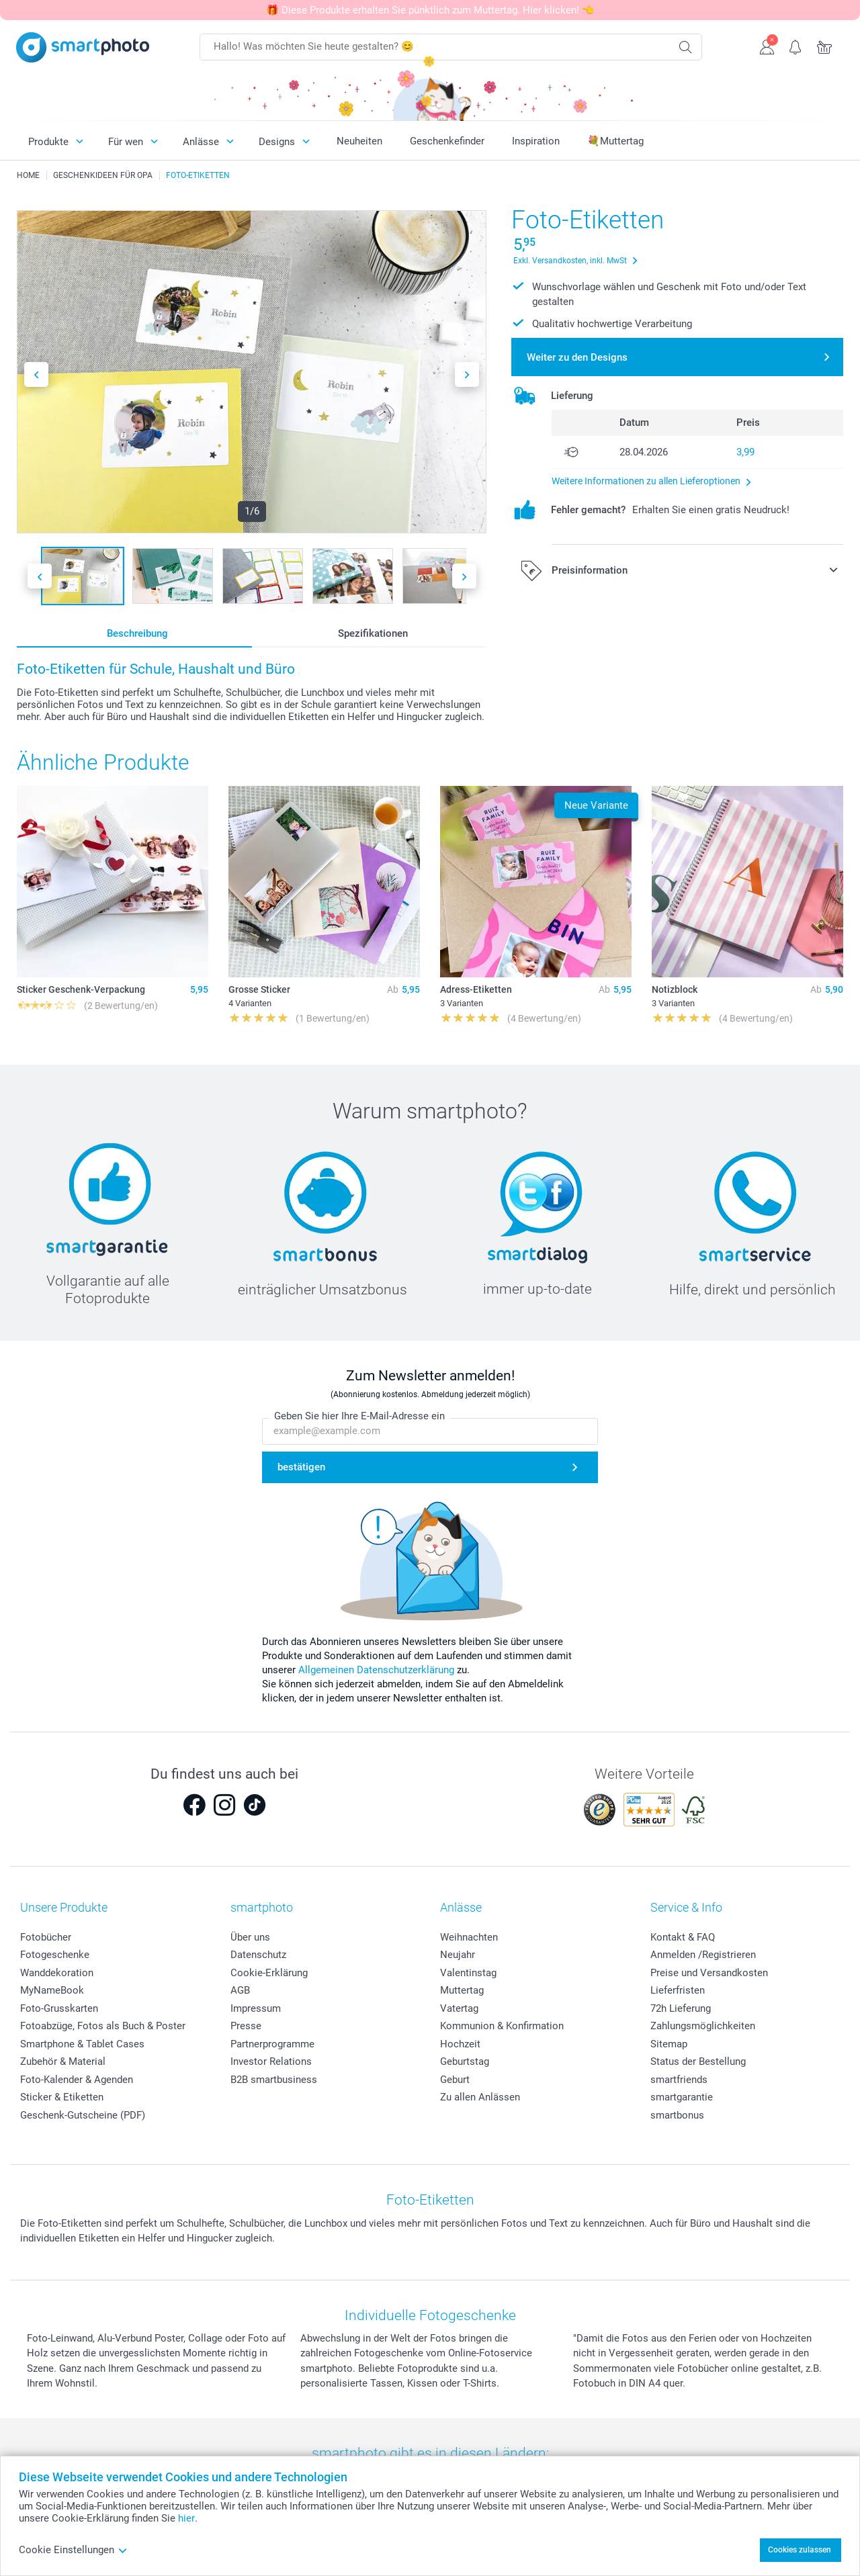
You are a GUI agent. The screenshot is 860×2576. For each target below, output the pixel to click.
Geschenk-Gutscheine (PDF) (82, 2115)
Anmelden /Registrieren (703, 1955)
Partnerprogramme (272, 2044)
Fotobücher (45, 1937)
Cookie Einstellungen (73, 2550)
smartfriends (678, 2080)
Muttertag (462, 1990)
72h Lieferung (680, 2008)
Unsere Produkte (64, 1907)
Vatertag (459, 2008)
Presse (245, 2026)
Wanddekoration (56, 1973)
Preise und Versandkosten (709, 1973)
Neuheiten (359, 141)
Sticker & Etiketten (61, 2097)
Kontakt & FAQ (682, 1937)
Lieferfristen (677, 1990)
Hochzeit (460, 2044)
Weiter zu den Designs (577, 357)
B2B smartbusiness (273, 2080)
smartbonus (677, 2115)
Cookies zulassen (799, 2550)
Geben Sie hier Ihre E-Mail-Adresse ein (359, 1416)
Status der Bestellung (698, 2061)
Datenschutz (258, 1955)
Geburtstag (464, 2061)
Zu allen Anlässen (480, 2097)
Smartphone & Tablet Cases (82, 2044)
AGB (240, 1990)
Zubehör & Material (62, 2061)
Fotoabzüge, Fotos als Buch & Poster (102, 2026)
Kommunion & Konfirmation (502, 2026)
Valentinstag (468, 1973)
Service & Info (686, 1907)
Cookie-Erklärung (269, 1973)
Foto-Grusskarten (59, 2008)
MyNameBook (52, 1990)
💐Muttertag (615, 141)
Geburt (455, 2080)
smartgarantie (681, 2097)
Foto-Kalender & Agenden (76, 2080)
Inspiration (536, 141)
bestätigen (301, 1467)
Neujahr (457, 1955)
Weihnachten (469, 1937)
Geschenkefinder (447, 141)
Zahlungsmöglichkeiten (702, 2026)
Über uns (250, 1937)
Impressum (255, 2008)
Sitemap (668, 2044)
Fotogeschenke (54, 1955)
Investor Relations (271, 2061)
